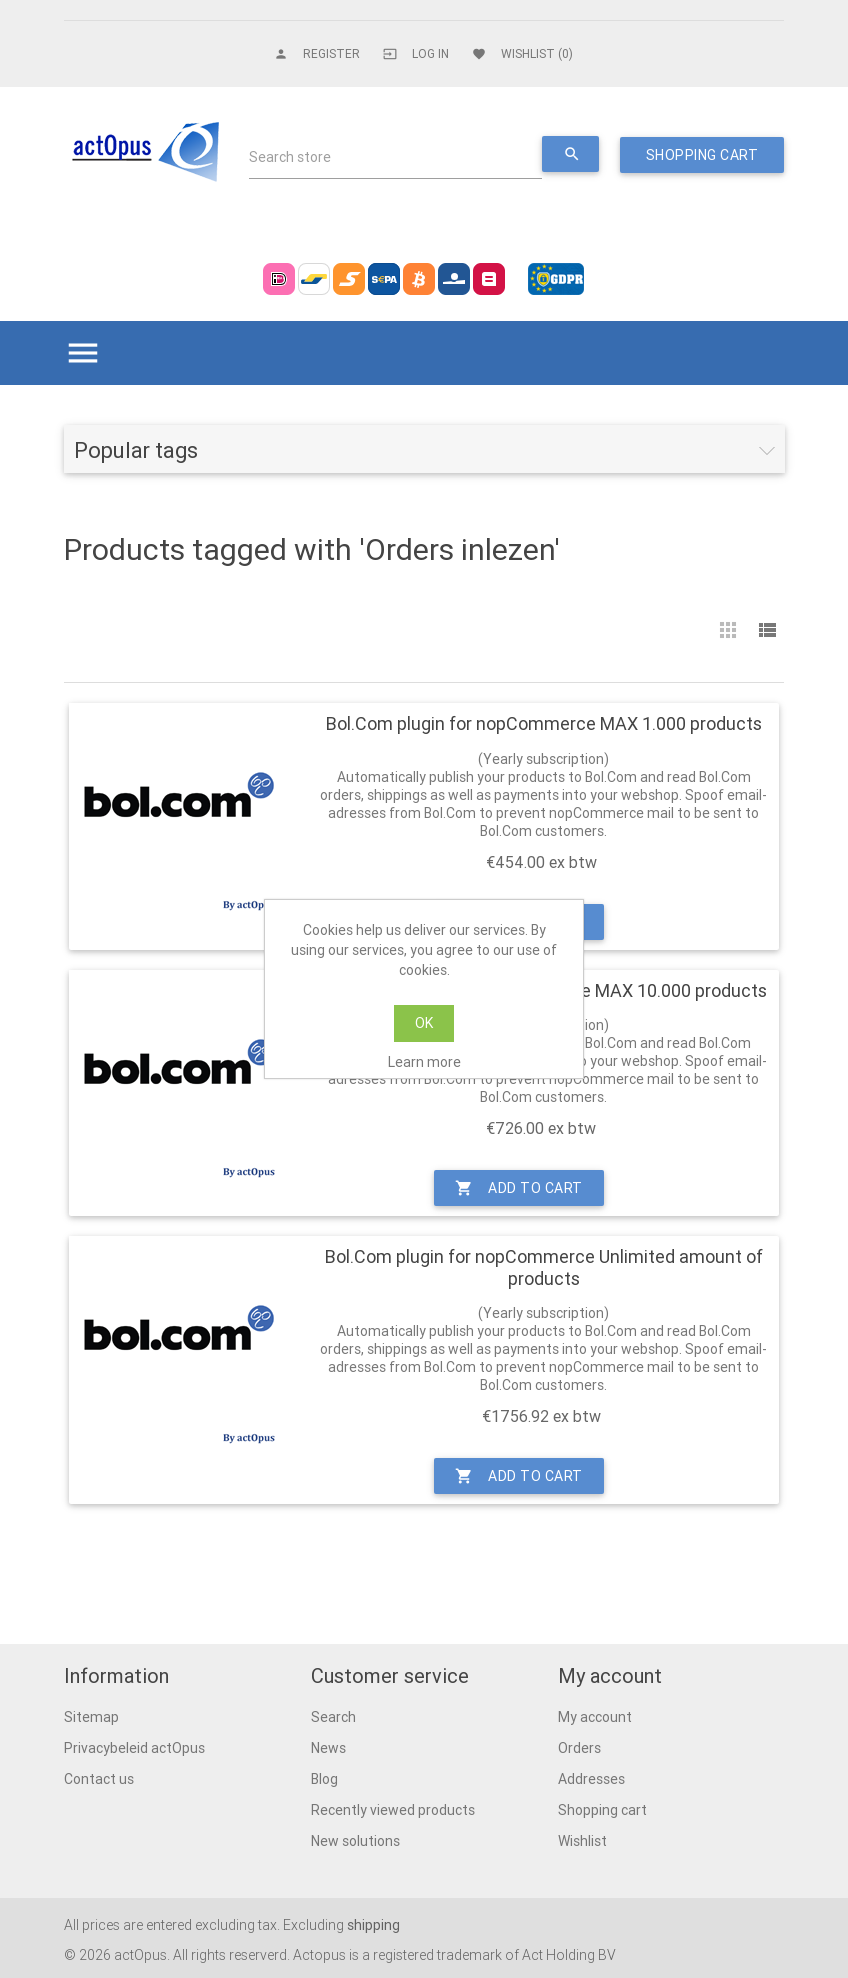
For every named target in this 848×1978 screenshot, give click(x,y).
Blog (324, 1779)
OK (424, 1023)
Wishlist (582, 1841)
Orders (579, 1748)
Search (333, 1717)
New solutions (355, 1841)
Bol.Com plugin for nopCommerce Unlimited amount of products (544, 1267)
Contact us (99, 1779)
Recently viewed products (393, 1810)
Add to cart (519, 1188)
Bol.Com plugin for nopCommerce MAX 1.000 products (544, 724)
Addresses (591, 1779)
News (328, 1748)
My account (595, 1717)
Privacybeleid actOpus (134, 1748)
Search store (290, 157)
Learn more (424, 1062)
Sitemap (91, 1717)
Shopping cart (602, 1810)
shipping (373, 1925)
